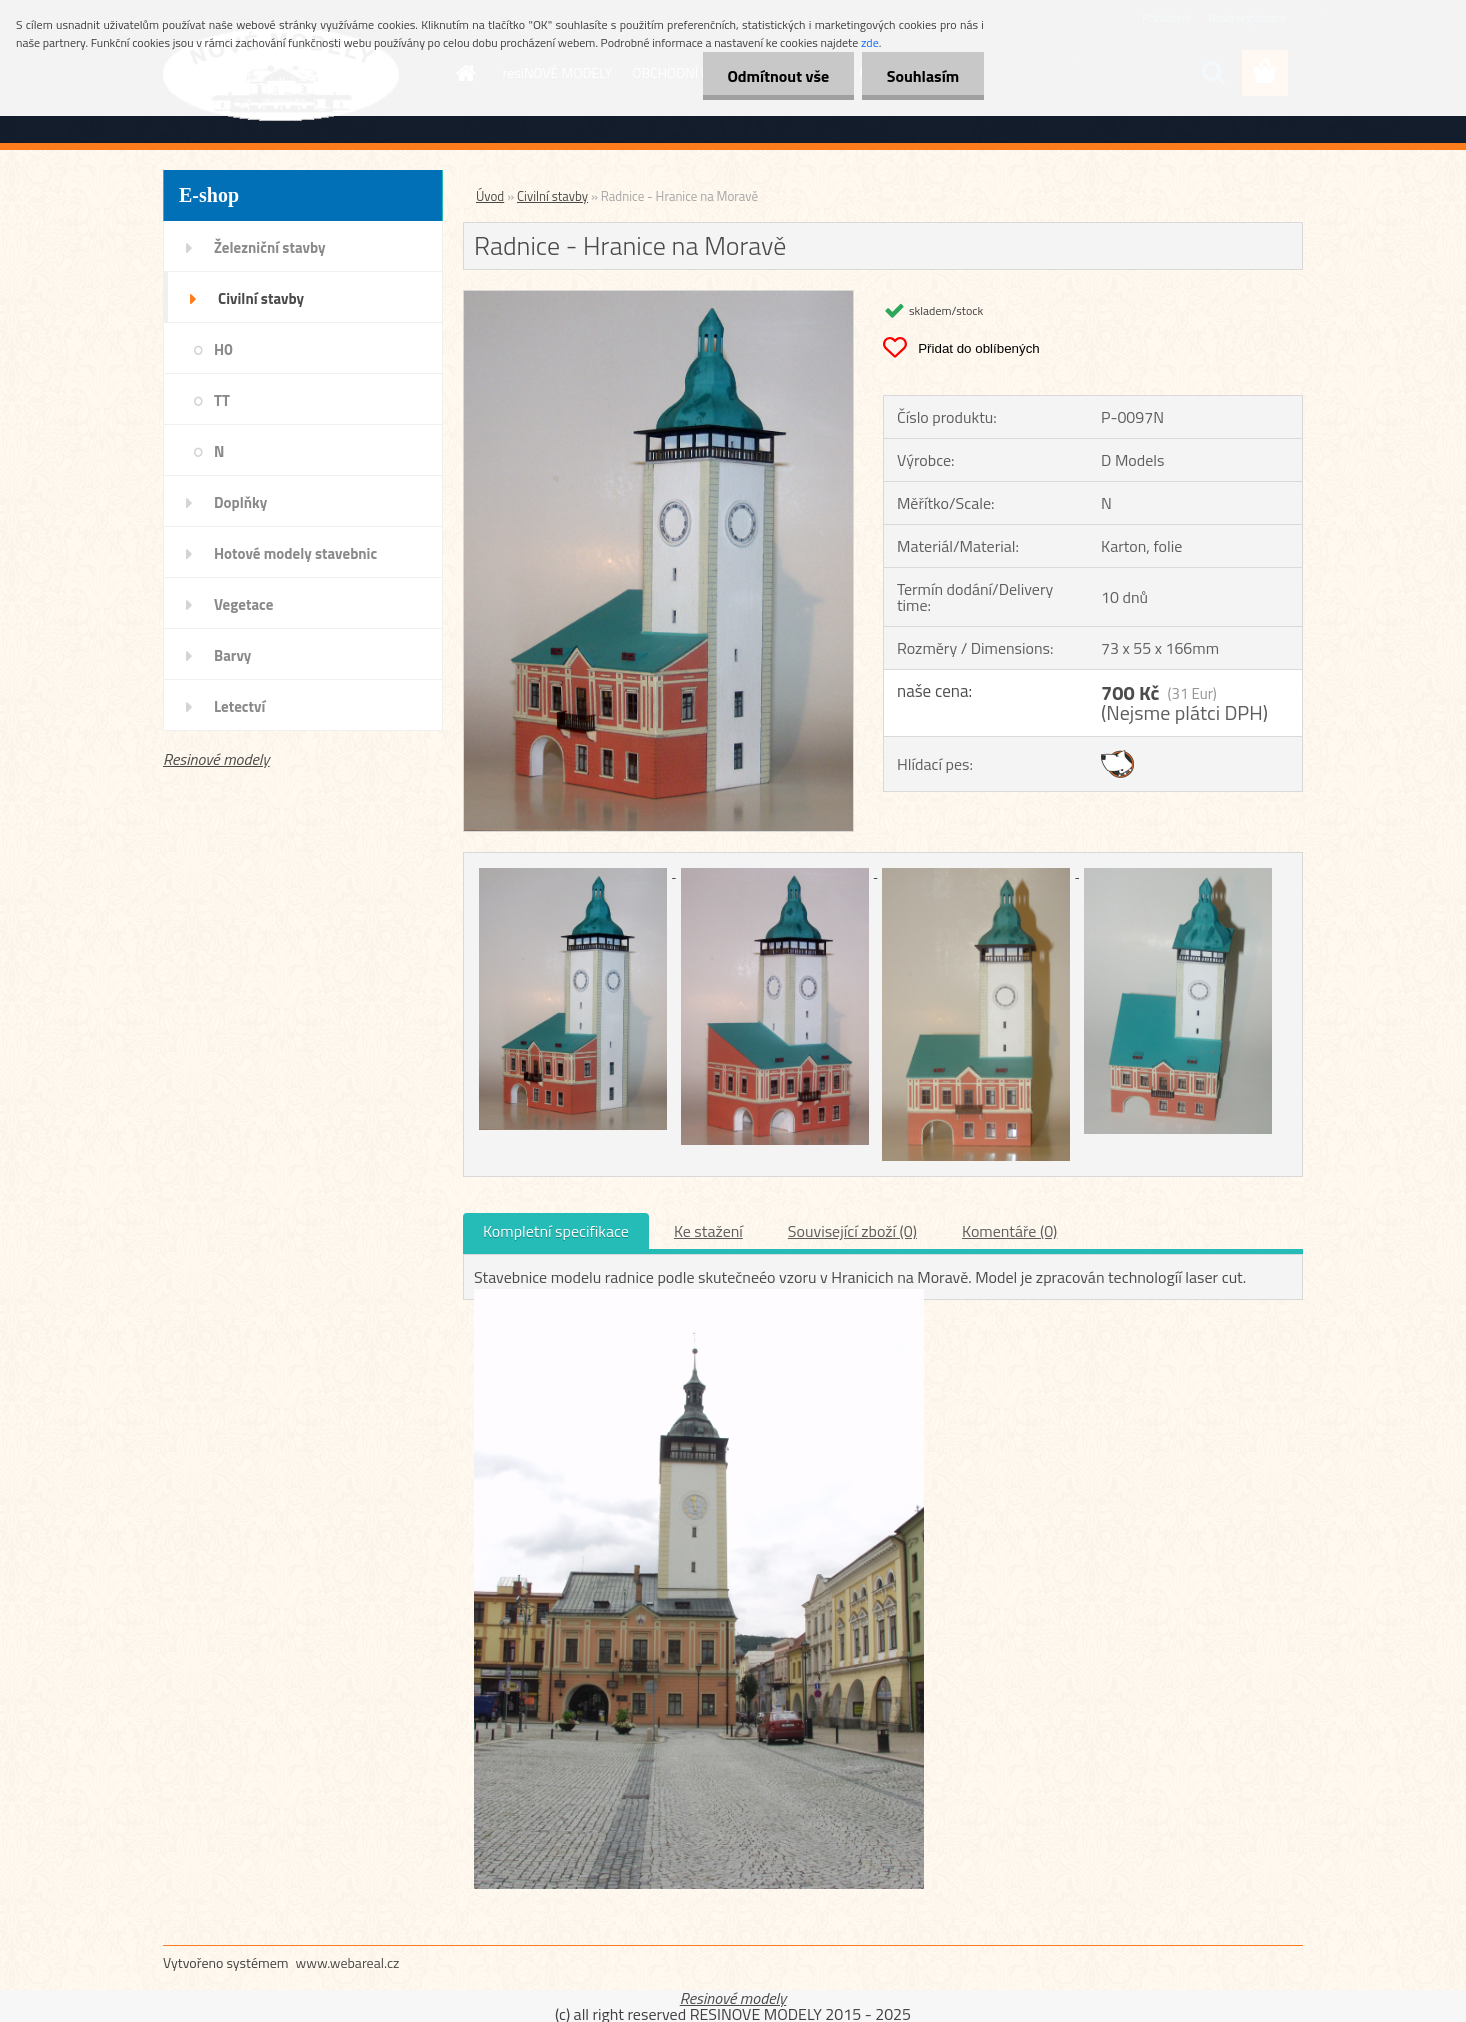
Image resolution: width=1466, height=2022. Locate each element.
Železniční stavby (269, 247)
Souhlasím (922, 76)
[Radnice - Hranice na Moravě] (658, 299)
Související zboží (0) (852, 1231)
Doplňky (240, 502)
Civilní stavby (261, 298)
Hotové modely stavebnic (295, 553)
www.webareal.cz (348, 1962)
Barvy (232, 655)
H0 (223, 349)
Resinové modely (216, 759)
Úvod (490, 196)
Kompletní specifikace (556, 1231)
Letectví (239, 706)
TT (222, 400)
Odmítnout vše (778, 76)
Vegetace (243, 604)
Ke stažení (708, 1231)
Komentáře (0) (1009, 1231)
